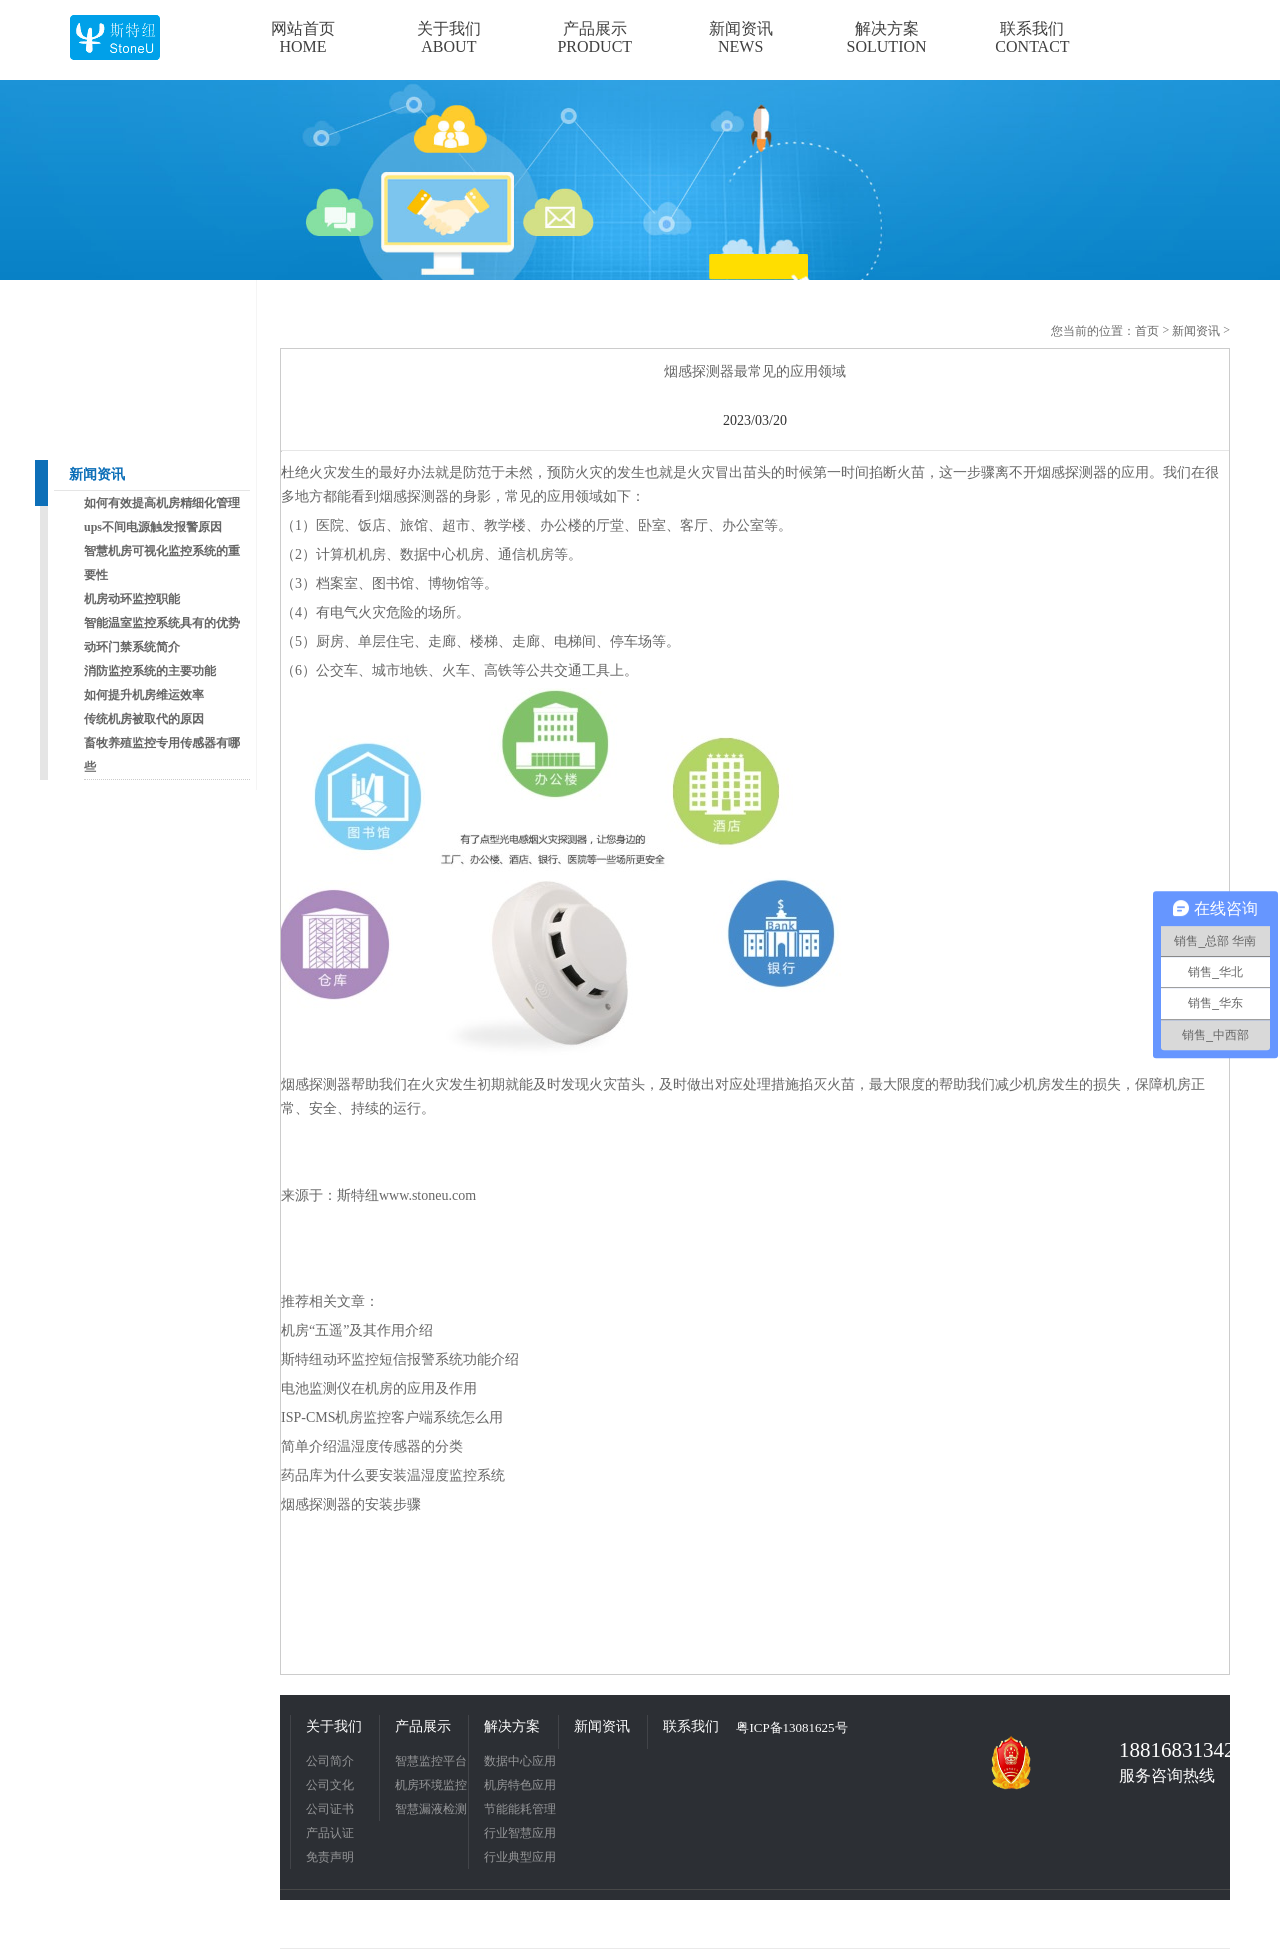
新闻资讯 (97, 474)
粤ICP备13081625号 (791, 1727)
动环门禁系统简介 (132, 647)
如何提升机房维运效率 (144, 695)
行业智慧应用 (520, 1833)
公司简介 (330, 1761)
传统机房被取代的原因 (144, 719)
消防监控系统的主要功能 (150, 671)
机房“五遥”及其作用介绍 (357, 1330)
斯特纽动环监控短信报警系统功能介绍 (400, 1359)
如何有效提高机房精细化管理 (162, 503)
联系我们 (691, 1726)
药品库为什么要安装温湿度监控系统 (393, 1475)
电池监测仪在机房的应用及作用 (379, 1388)
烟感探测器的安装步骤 (351, 1504)
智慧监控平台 (431, 1761)
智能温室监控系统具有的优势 (162, 623)
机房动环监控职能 (132, 599)
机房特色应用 (520, 1785)
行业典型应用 (520, 1857)
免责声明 (330, 1857)
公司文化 (330, 1785)
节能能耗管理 (520, 1809)
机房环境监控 (431, 1785)
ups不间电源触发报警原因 (153, 527)
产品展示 (423, 1726)
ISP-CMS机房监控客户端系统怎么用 (392, 1417)
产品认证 (330, 1833)
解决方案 (512, 1726)
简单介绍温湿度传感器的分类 (372, 1446)
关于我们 (334, 1726)
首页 (1147, 331)
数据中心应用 (520, 1761)
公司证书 (330, 1809)
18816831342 (1170, 1750)
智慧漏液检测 (431, 1809)
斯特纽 (358, 1195)
